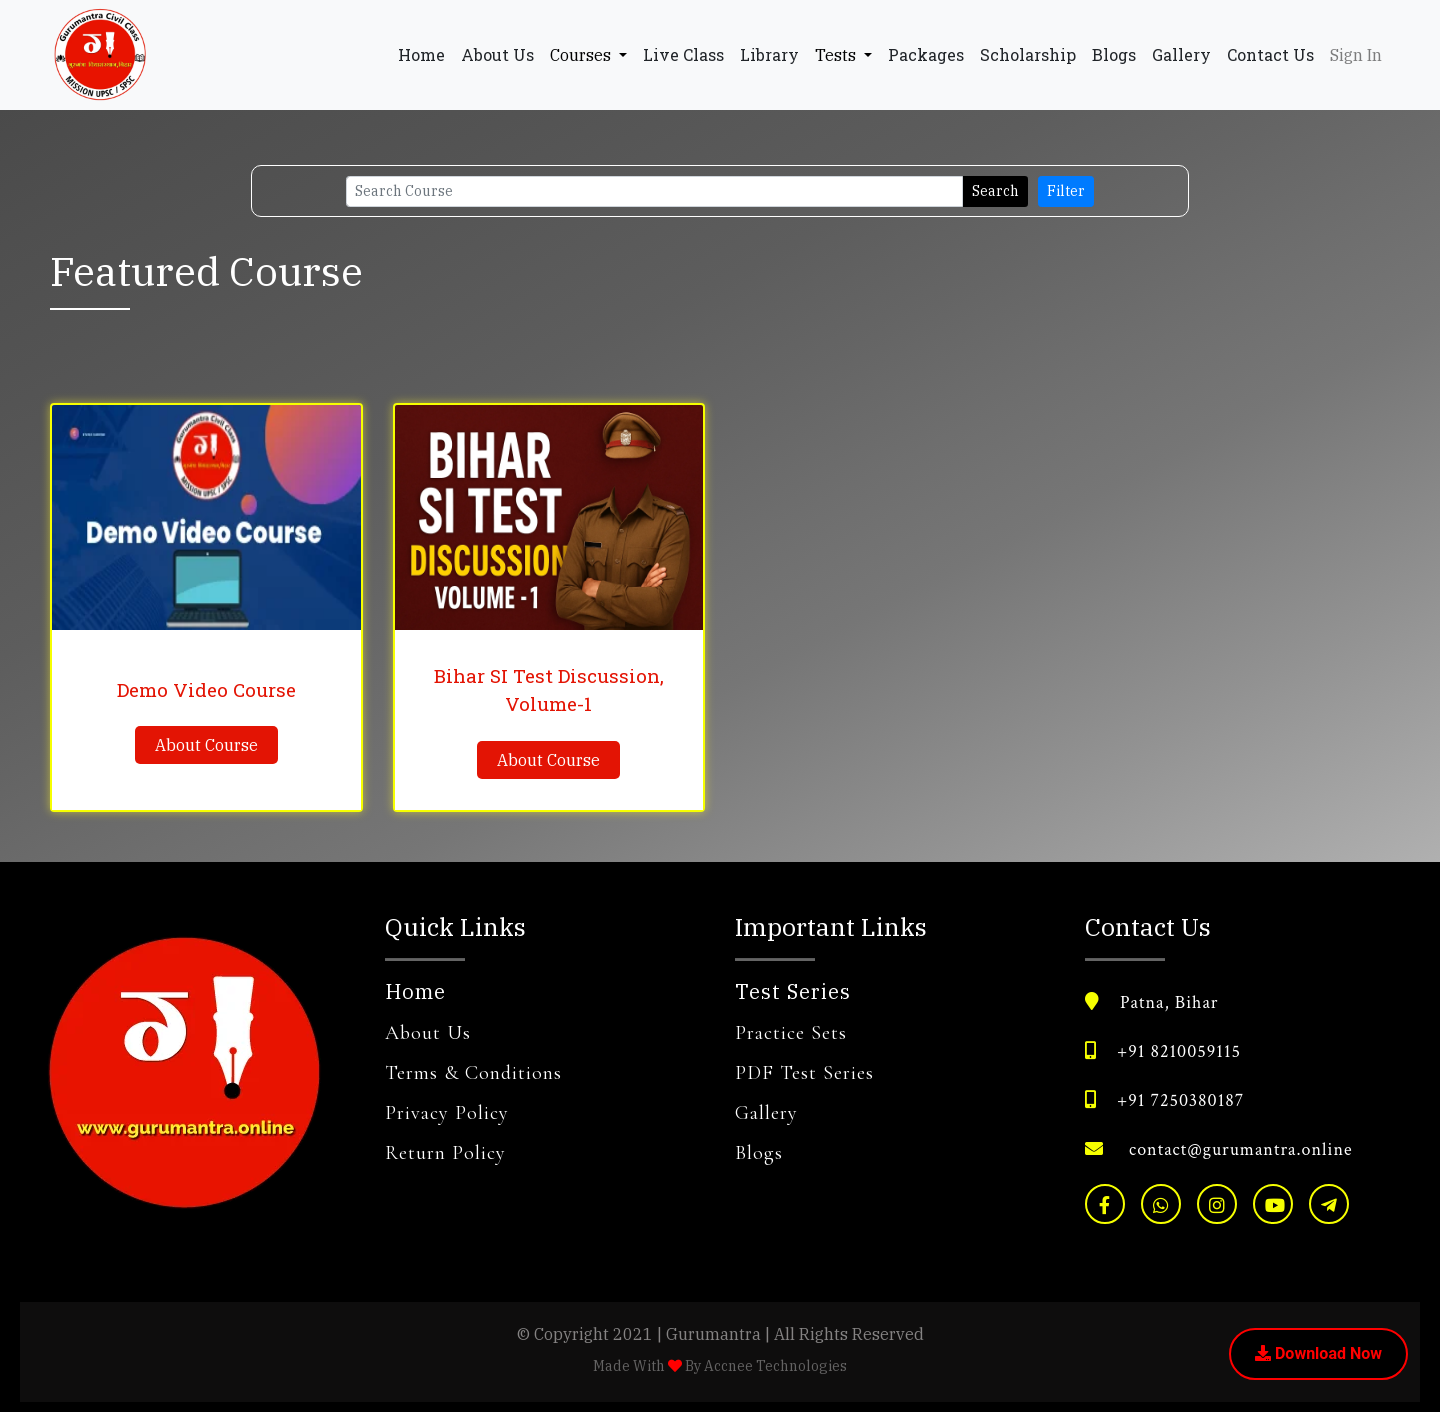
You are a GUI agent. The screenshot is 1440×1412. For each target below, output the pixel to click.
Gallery (1181, 54)
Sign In (1356, 55)
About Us (497, 54)
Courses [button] (582, 55)
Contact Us (1270, 54)
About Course (206, 745)
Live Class (683, 54)
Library (769, 54)
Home (425, 53)
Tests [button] (837, 55)
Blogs (1114, 54)
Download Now (1318, 1353)
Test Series (793, 991)
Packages (926, 54)
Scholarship (1028, 54)
